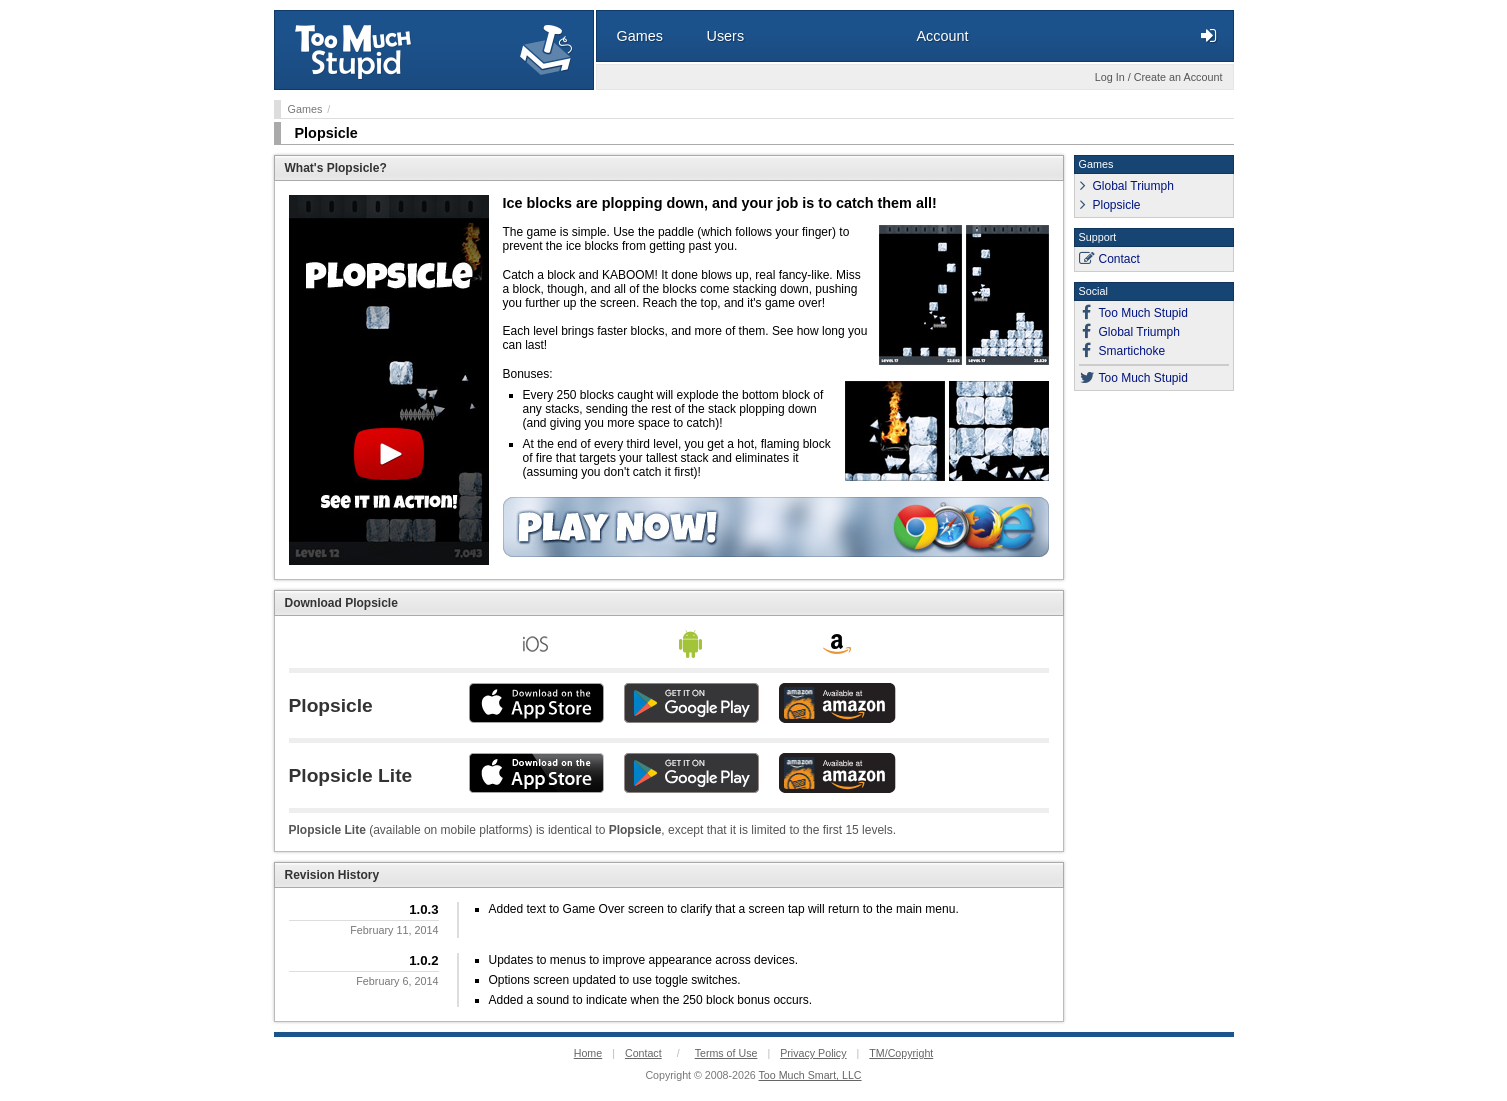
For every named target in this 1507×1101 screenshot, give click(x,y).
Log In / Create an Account (1159, 77)
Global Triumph (1133, 186)
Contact (1119, 259)
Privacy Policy (813, 1053)
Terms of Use (726, 1053)
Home (588, 1053)
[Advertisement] (1154, 701)
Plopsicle (326, 133)
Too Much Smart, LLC (810, 1075)
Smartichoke (1132, 351)
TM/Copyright (901, 1053)
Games (305, 109)
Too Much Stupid (1143, 313)
